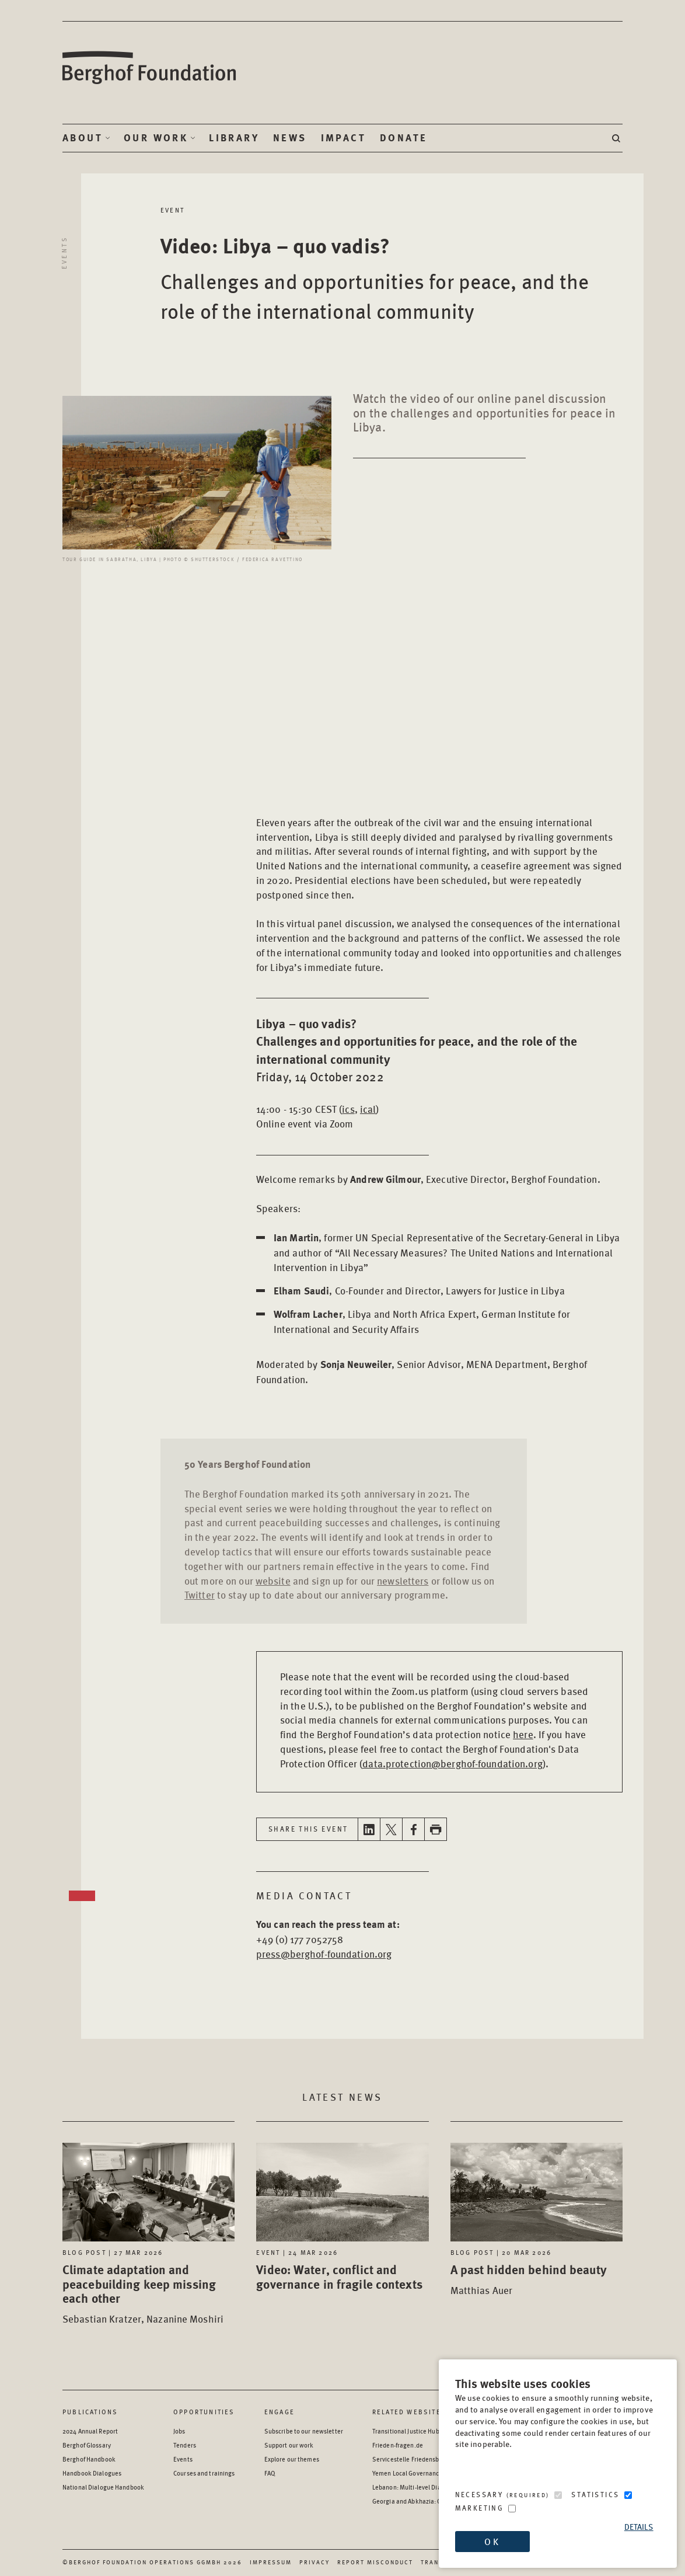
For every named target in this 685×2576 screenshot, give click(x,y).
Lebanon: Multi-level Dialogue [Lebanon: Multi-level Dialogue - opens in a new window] (414, 2487)
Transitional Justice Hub (405, 2431)
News (290, 138)
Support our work (289, 2445)
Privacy (314, 2562)
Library (234, 138)
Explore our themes (291, 2459)
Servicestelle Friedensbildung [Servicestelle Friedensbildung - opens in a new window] (414, 2459)
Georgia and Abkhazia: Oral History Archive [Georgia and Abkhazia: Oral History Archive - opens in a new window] (433, 2501)
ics (348, 1109)
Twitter (199, 1595)
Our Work (156, 138)
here (523, 1734)
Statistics (595, 2495)
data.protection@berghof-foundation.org (452, 1763)
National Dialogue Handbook (103, 2487)
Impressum (271, 2562)
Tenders (184, 2445)
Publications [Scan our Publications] (90, 2411)
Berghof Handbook (89, 2459)
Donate (403, 138)
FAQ (269, 2473)
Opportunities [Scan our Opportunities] (204, 2411)
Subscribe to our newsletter (303, 2431)
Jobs (179, 2431)
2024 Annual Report (90, 2431)
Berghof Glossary (86, 2445)
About (82, 138)
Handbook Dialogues (91, 2473)
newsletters (402, 1581)
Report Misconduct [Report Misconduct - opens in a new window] (375, 2562)
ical (368, 1109)
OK (491, 2541)
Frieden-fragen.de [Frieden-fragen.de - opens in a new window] (397, 2445)
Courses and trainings (204, 2473)
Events (64, 252)
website (273, 1581)
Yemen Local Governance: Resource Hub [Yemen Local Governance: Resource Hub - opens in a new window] (428, 2473)
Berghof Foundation (149, 68)
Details (638, 2526)
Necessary (502, 2495)
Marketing (479, 2508)
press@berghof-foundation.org (324, 1954)
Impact (343, 138)
